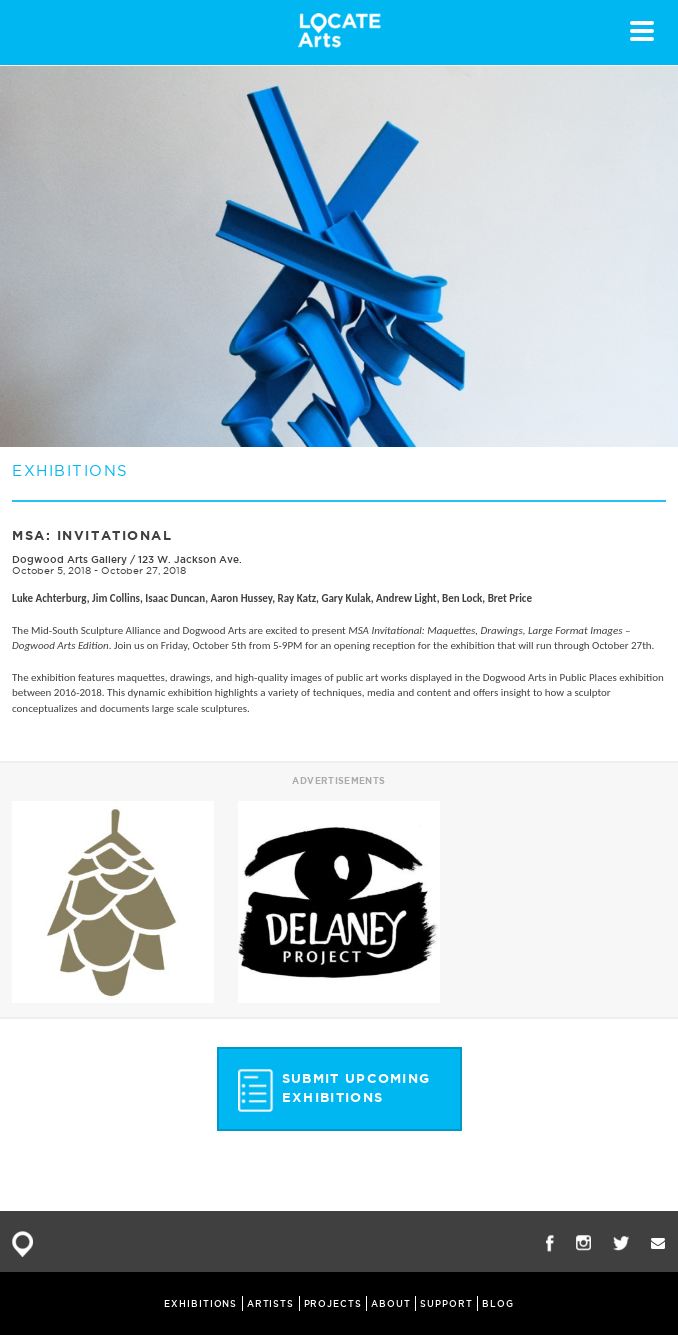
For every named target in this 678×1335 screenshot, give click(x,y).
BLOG (498, 1304)
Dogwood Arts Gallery (69, 559)
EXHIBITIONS (200, 1304)
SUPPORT (446, 1304)
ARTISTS (270, 1304)
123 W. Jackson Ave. (190, 559)
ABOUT (391, 1304)
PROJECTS (333, 1304)
